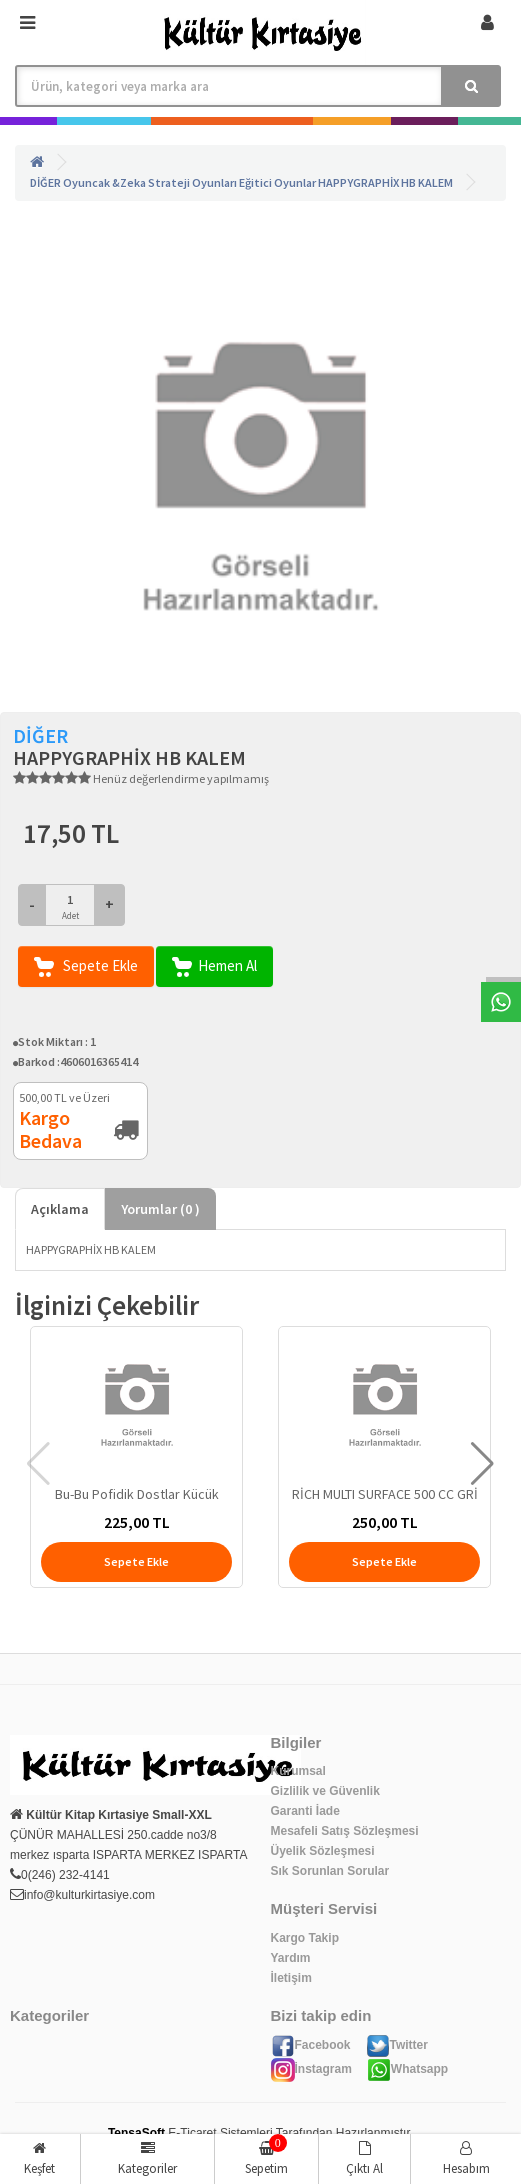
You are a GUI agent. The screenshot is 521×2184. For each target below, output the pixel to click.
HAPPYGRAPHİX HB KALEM (385, 182)
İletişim (291, 1978)
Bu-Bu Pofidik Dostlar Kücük (137, 1494)
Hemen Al (214, 966)
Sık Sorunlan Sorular (330, 1871)
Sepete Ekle (86, 966)
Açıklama (60, 1209)
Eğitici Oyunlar (277, 182)
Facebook (311, 2045)
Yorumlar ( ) (160, 1209)
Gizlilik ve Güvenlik (325, 1791)
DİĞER (45, 182)
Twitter (397, 2045)
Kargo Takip (305, 1938)
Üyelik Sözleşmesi (323, 1851)
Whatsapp (407, 2069)
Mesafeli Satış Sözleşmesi (345, 1831)
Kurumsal (298, 1771)
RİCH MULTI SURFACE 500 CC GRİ (385, 1494)
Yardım (291, 1958)
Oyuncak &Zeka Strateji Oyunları (150, 182)
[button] (482, 1464)
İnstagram (311, 2069)
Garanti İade (305, 1811)
